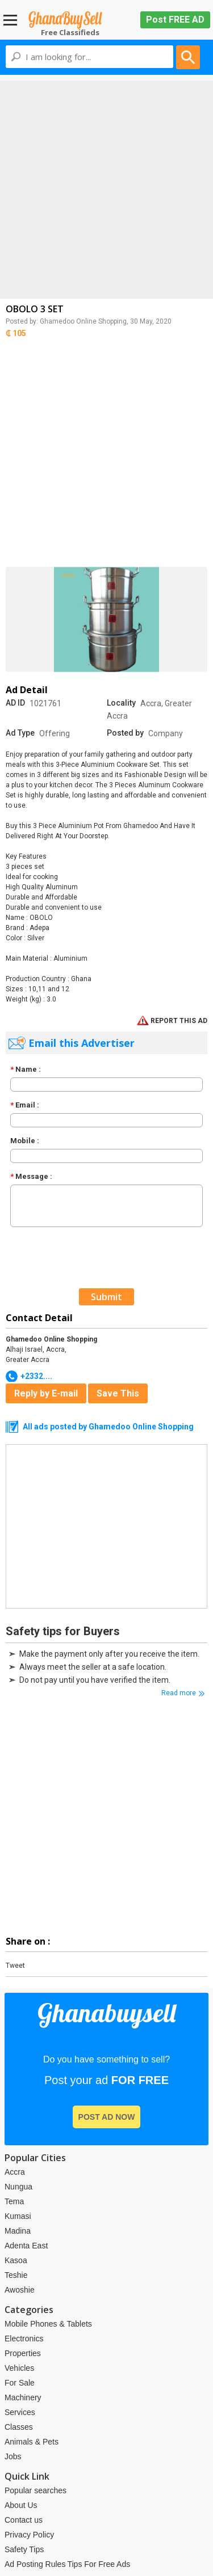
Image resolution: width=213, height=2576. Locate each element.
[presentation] (90, 1256)
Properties (23, 2353)
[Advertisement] (106, 186)
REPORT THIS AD (172, 1021)
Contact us (24, 2519)
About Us (21, 2505)
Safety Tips (24, 2549)
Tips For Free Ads (98, 2564)
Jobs (13, 2456)
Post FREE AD (175, 19)
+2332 (36, 1376)
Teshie (16, 2275)
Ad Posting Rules (35, 2564)
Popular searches (35, 2490)
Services (20, 2412)
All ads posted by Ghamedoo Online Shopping (108, 1426)
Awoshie (20, 2289)
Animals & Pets (32, 2441)
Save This (118, 1393)
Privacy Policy (29, 2534)
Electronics (24, 2338)
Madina (18, 2230)
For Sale (20, 2382)
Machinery (23, 2397)
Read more (178, 1693)
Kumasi (18, 2216)
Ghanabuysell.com (65, 20)
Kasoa (16, 2260)
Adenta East (26, 2245)
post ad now (106, 2116)
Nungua (18, 2186)
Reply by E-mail (46, 1393)
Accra (15, 2171)
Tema (14, 2201)
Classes (19, 2426)
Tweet (15, 1966)
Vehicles (19, 2368)
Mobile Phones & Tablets (48, 2323)
